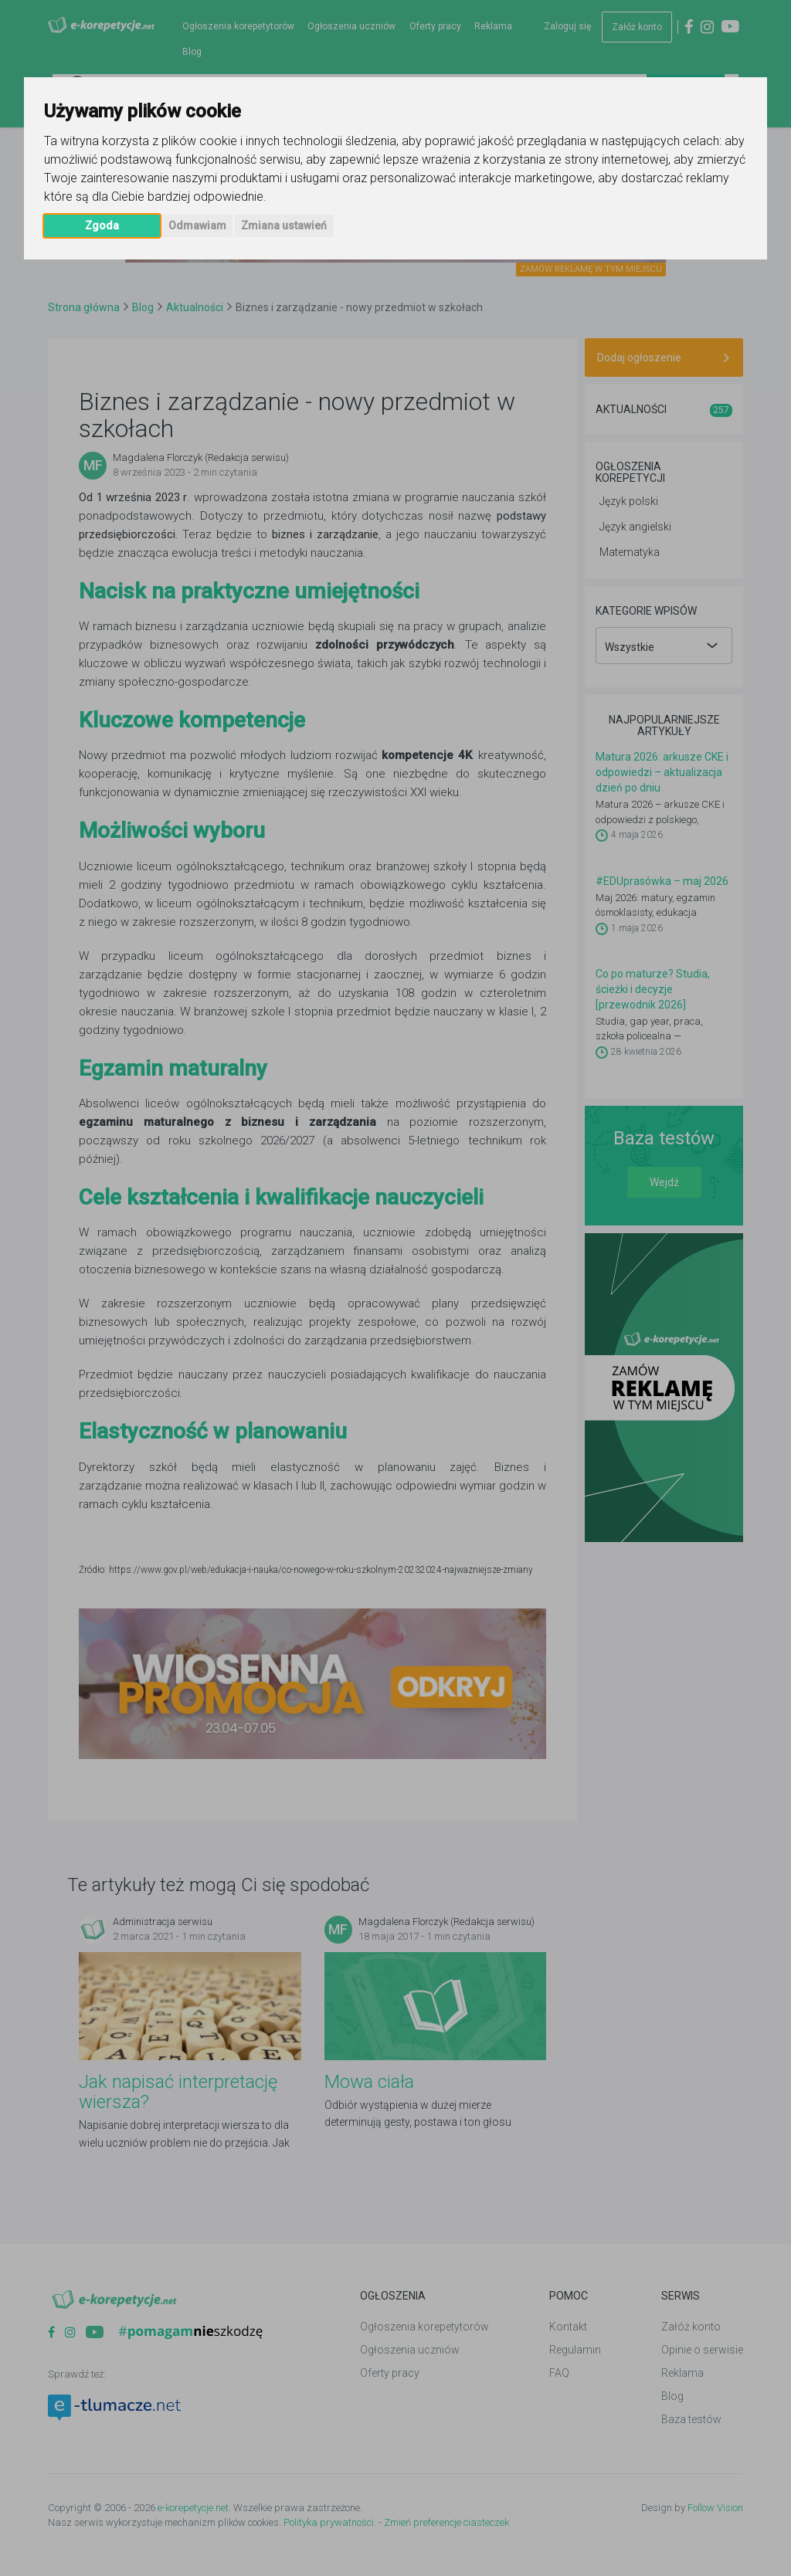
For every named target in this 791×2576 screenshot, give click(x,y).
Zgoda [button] (102, 225)
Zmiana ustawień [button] (284, 225)
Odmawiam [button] (197, 225)
